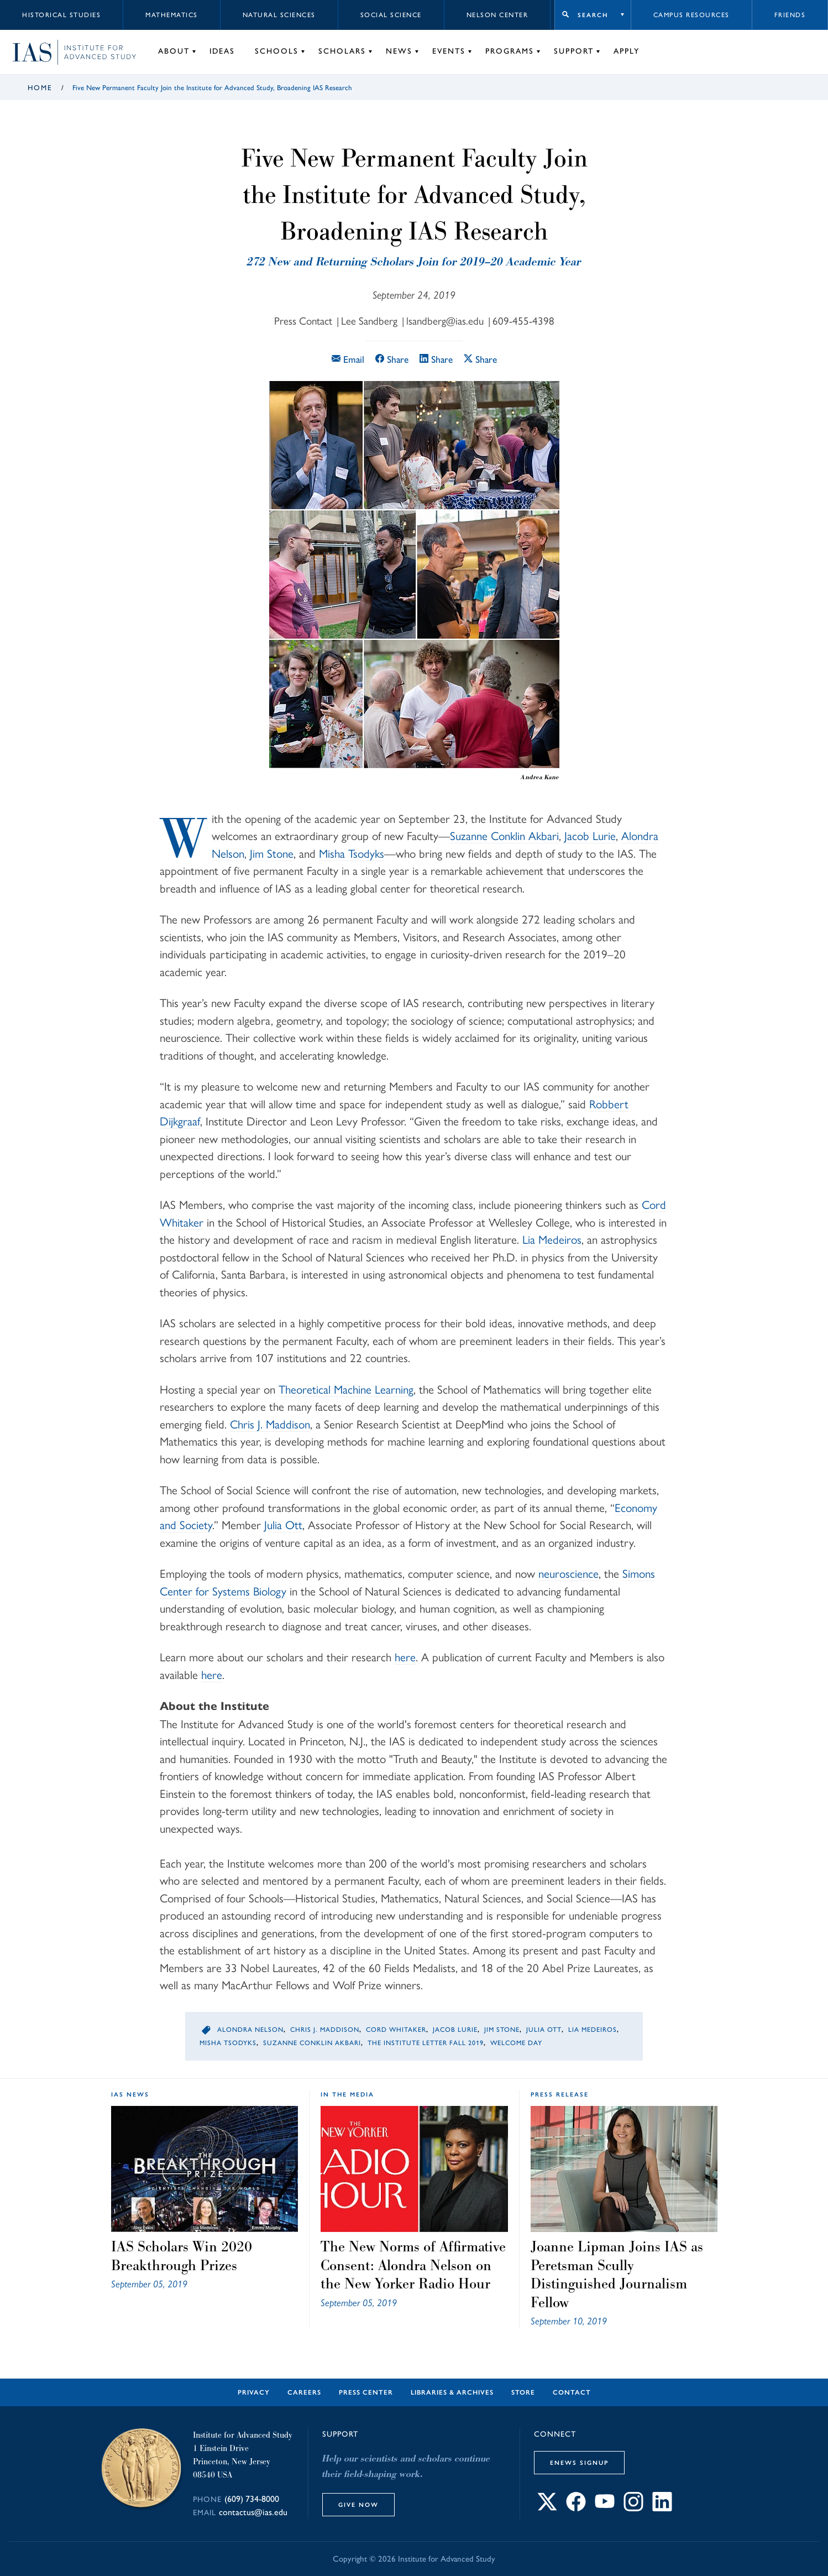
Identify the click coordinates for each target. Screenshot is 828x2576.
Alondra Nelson (250, 2029)
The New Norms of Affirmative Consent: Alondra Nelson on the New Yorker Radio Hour (413, 2265)
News (399, 51)
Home (40, 88)
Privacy (254, 2392)
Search (593, 15)
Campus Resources (691, 15)
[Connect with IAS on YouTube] (604, 2508)
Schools (276, 51)
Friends (790, 15)
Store (523, 2392)
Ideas (222, 51)
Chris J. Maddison (270, 1424)
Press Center (366, 2392)
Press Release (560, 2094)
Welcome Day (516, 2043)
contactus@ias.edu (253, 2512)
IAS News (130, 2094)
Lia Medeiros (551, 1240)
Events (448, 51)
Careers (304, 2392)
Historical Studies (61, 15)
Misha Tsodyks (351, 854)
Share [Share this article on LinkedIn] (436, 359)
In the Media (347, 2094)
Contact (572, 2392)
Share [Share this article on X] (480, 359)
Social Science (391, 15)
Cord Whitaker (396, 2029)
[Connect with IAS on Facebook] (576, 2508)
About (174, 51)
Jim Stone (272, 854)
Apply (627, 51)
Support (574, 51)
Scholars (342, 51)
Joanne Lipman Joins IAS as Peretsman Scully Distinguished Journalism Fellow (617, 2274)
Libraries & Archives (452, 2392)
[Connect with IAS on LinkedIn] (662, 2508)
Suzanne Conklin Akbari (504, 836)
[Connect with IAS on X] (547, 2508)
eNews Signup (579, 2463)
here (405, 1657)
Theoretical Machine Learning (346, 1389)
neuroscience (568, 1574)
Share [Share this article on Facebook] (391, 359)
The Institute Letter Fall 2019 (426, 2043)
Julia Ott (283, 1525)
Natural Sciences (279, 15)
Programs (509, 51)
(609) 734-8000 (251, 2499)
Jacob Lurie (590, 836)
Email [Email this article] (348, 359)
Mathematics (171, 15)
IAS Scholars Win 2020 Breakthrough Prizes (181, 2256)
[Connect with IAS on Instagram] (633, 2508)
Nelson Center (497, 15)
